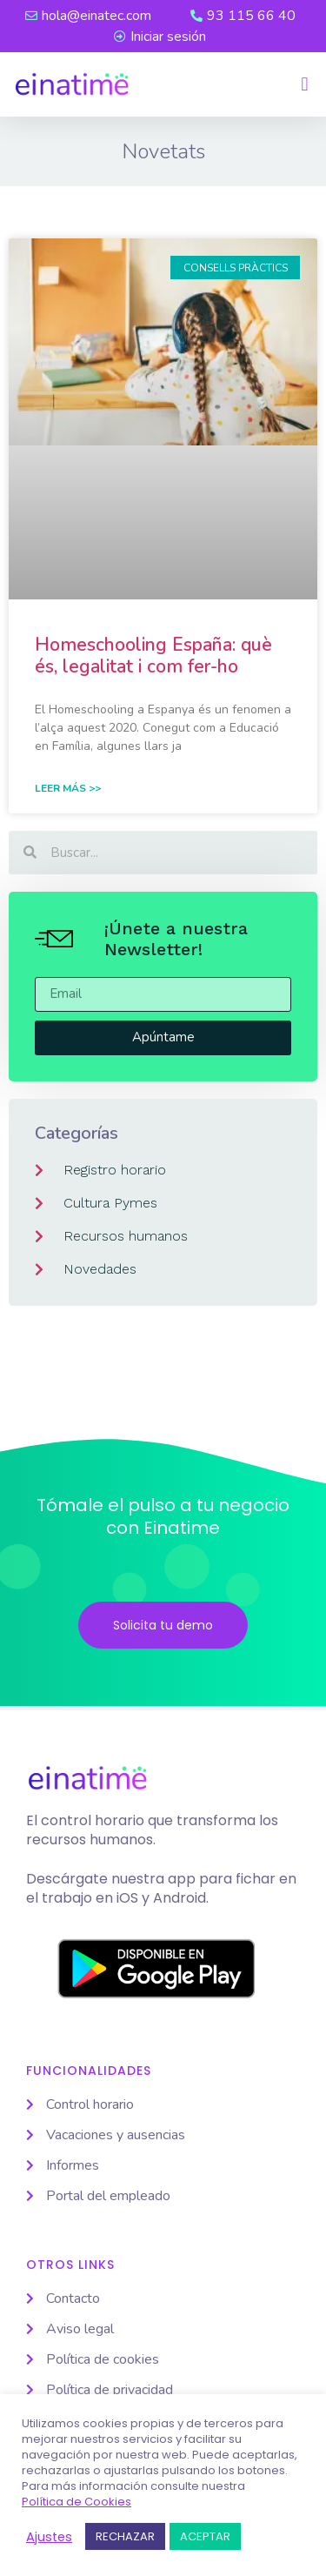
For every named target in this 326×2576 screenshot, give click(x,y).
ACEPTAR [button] (205, 2536)
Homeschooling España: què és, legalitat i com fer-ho (153, 655)
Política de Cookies (76, 2502)
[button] (304, 84)
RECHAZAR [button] (125, 2536)
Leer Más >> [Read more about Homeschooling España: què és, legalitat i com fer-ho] (68, 788)
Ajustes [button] (49, 2537)
